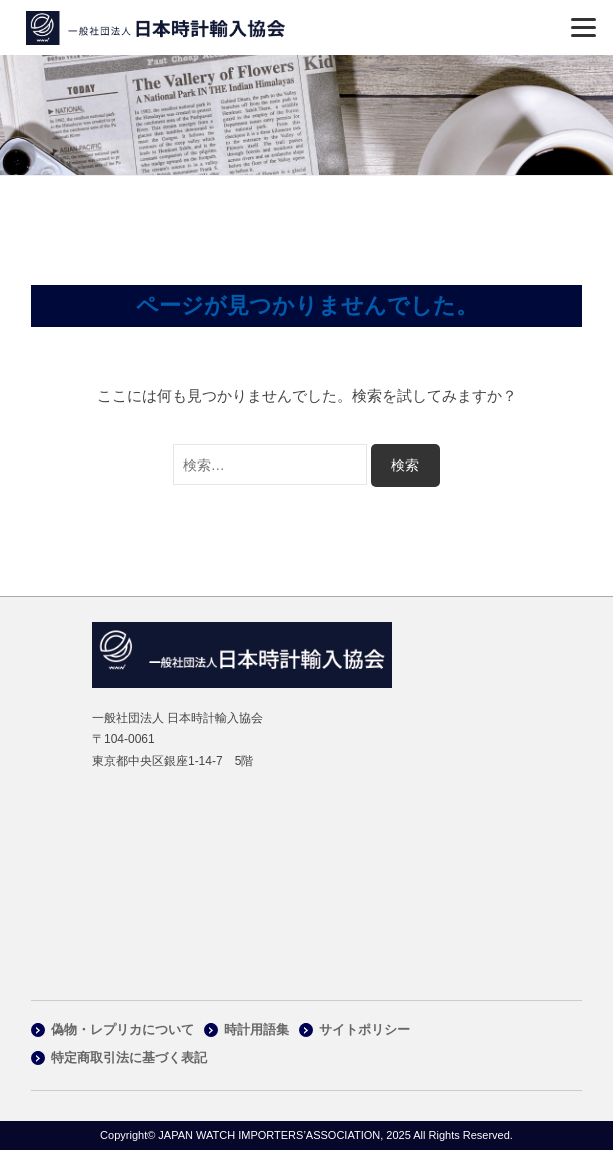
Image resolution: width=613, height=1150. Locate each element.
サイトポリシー (364, 1029)
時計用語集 (256, 1029)
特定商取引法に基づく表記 (129, 1057)
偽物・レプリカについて (122, 1029)
